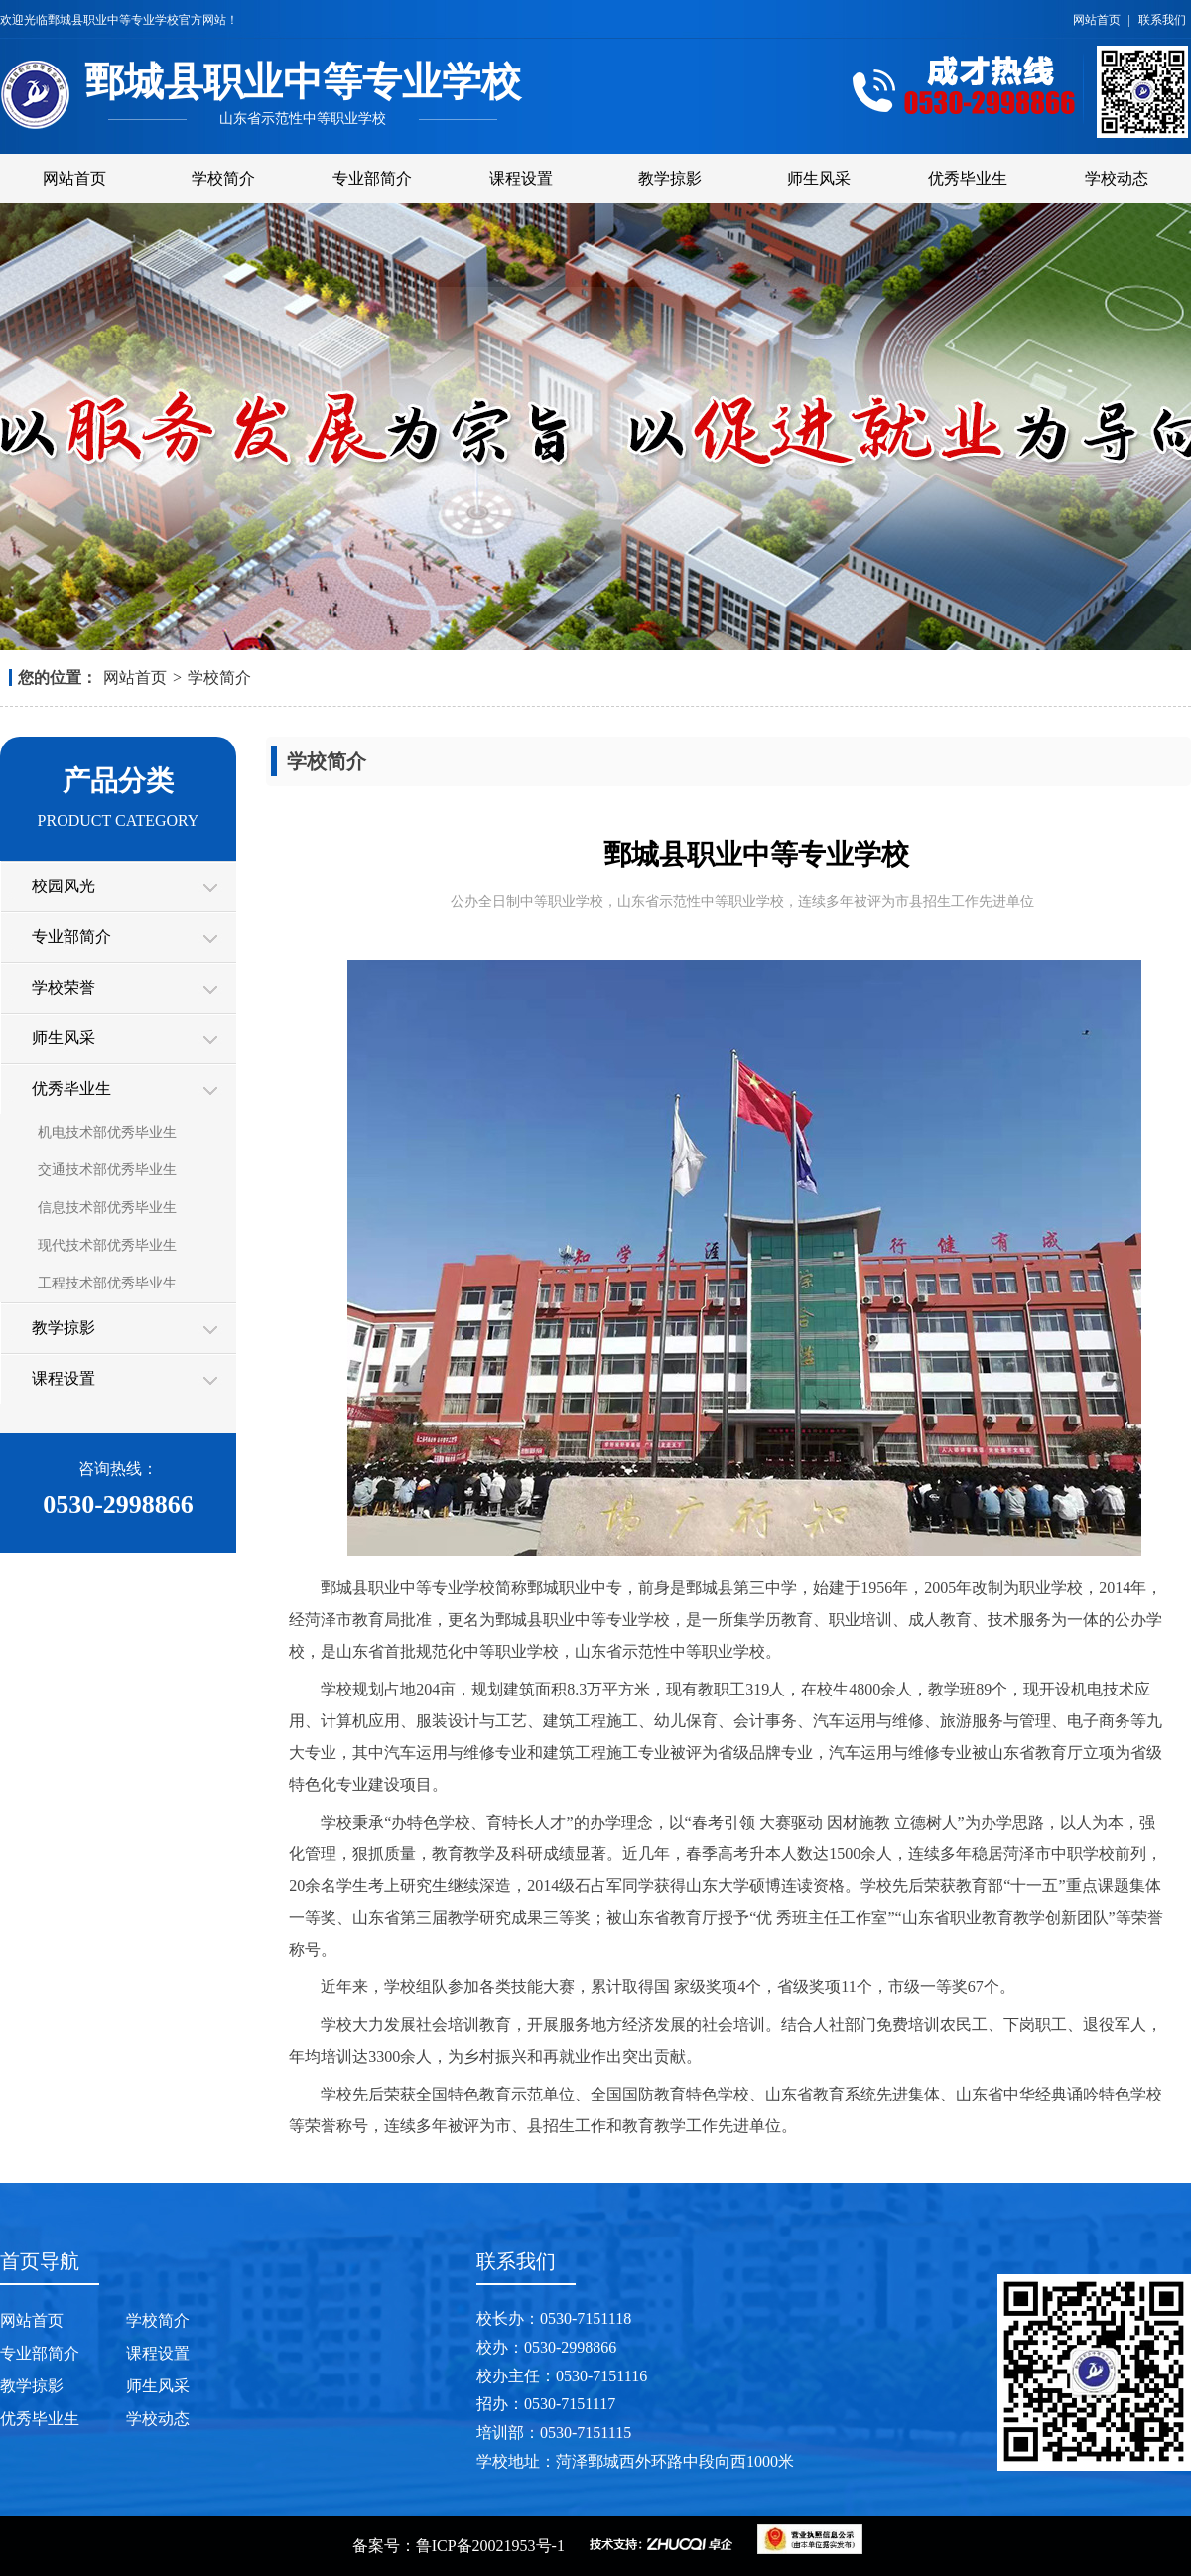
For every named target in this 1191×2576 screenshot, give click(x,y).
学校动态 (1116, 178)
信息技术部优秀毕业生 (107, 1207)
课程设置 (521, 178)
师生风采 (819, 178)
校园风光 (63, 886)
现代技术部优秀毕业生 (107, 1245)
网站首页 (1098, 20)
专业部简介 (372, 178)
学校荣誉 (63, 987)
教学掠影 (670, 178)
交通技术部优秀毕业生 (107, 1169)
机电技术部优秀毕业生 (107, 1132)
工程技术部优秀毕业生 (107, 1283)
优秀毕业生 (967, 178)
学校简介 (223, 178)
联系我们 (1162, 20)
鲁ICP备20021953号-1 (490, 2545)
